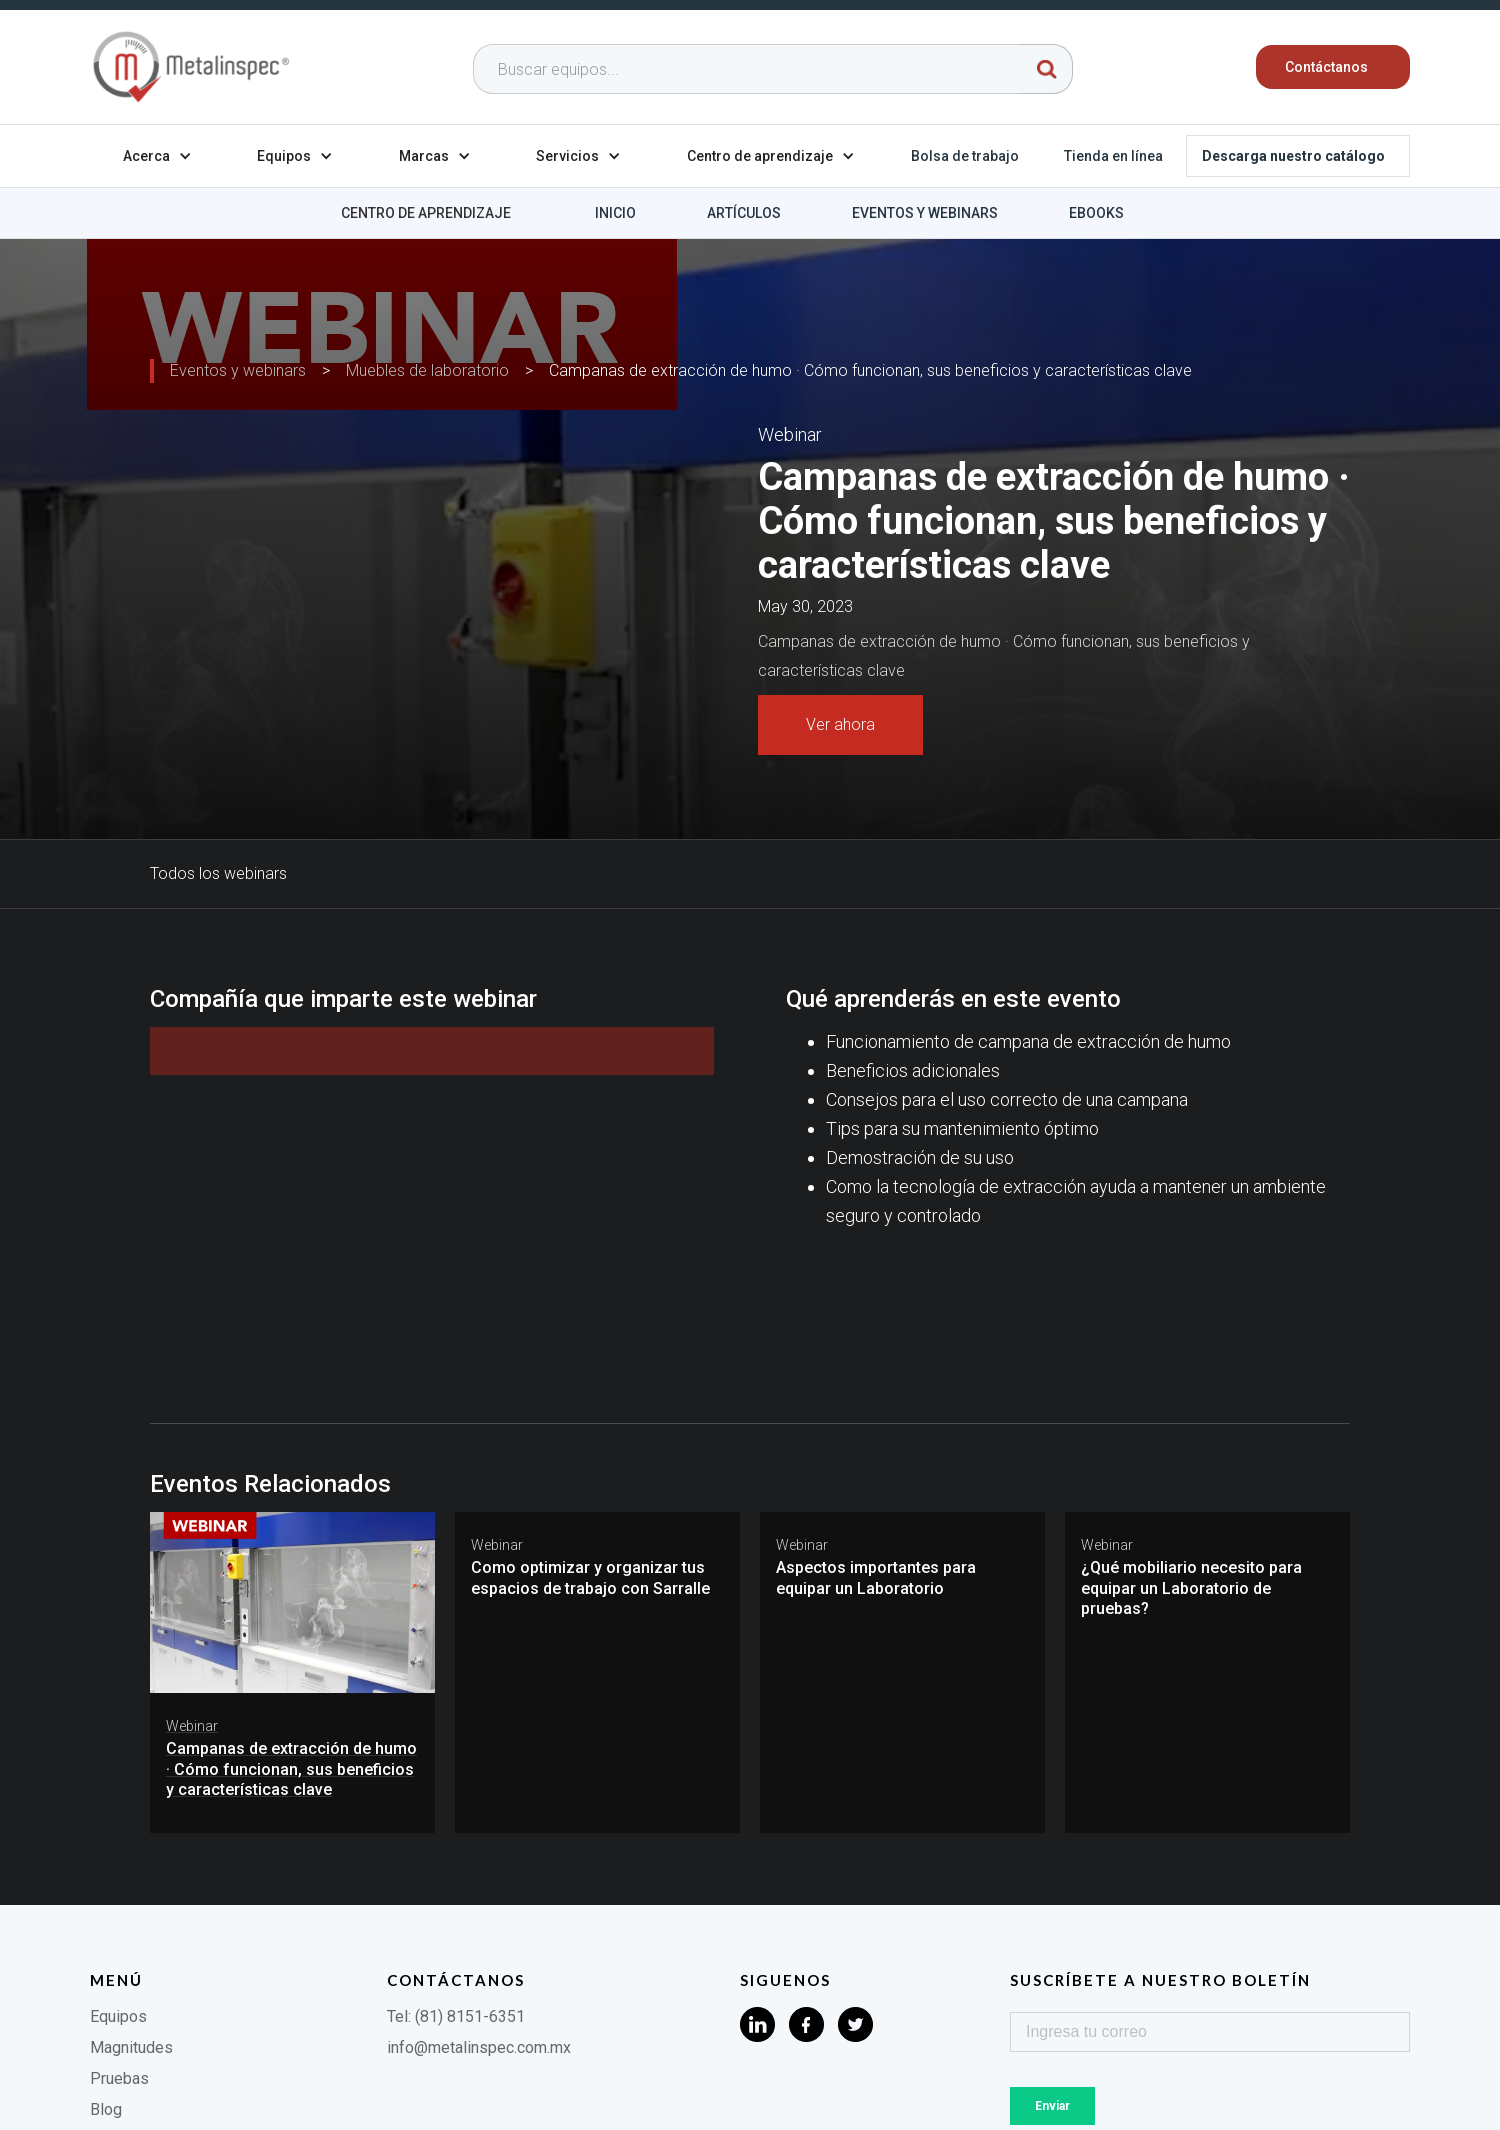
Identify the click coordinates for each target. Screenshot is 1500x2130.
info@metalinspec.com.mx (479, 2047)
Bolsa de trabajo (965, 156)
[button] (157, 156)
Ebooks (1096, 213)
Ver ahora (840, 724)
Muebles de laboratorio (427, 370)
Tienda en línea (1113, 156)
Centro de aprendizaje (426, 213)
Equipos (118, 2016)
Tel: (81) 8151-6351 (456, 2016)
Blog (106, 2109)
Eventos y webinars (925, 213)
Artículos (744, 213)
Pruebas (119, 2078)
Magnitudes (131, 2047)
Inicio (615, 213)
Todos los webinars (218, 873)
